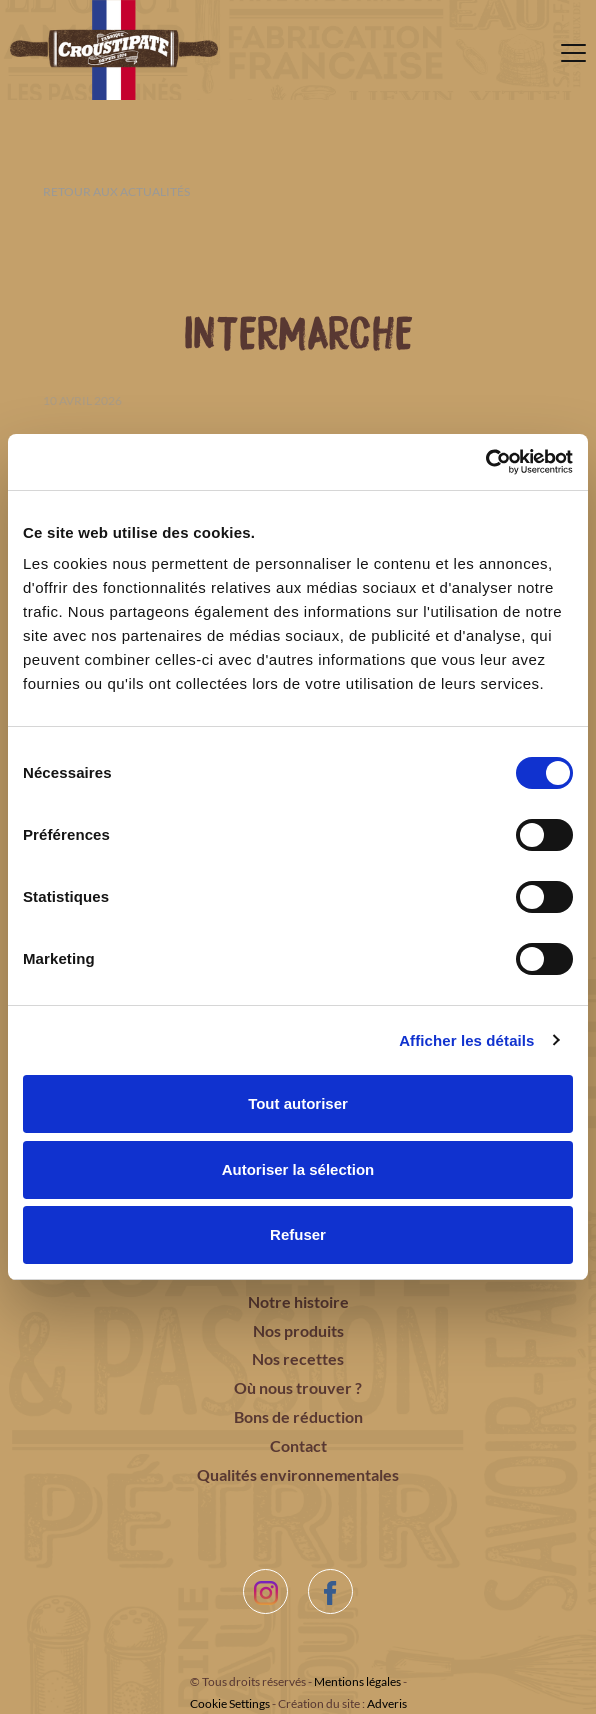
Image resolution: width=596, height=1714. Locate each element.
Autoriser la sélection (298, 1169)
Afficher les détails (466, 1040)
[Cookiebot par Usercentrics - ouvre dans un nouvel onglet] (485, 462)
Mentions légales (357, 1681)
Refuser (298, 1234)
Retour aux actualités (116, 191)
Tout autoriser (298, 1103)
